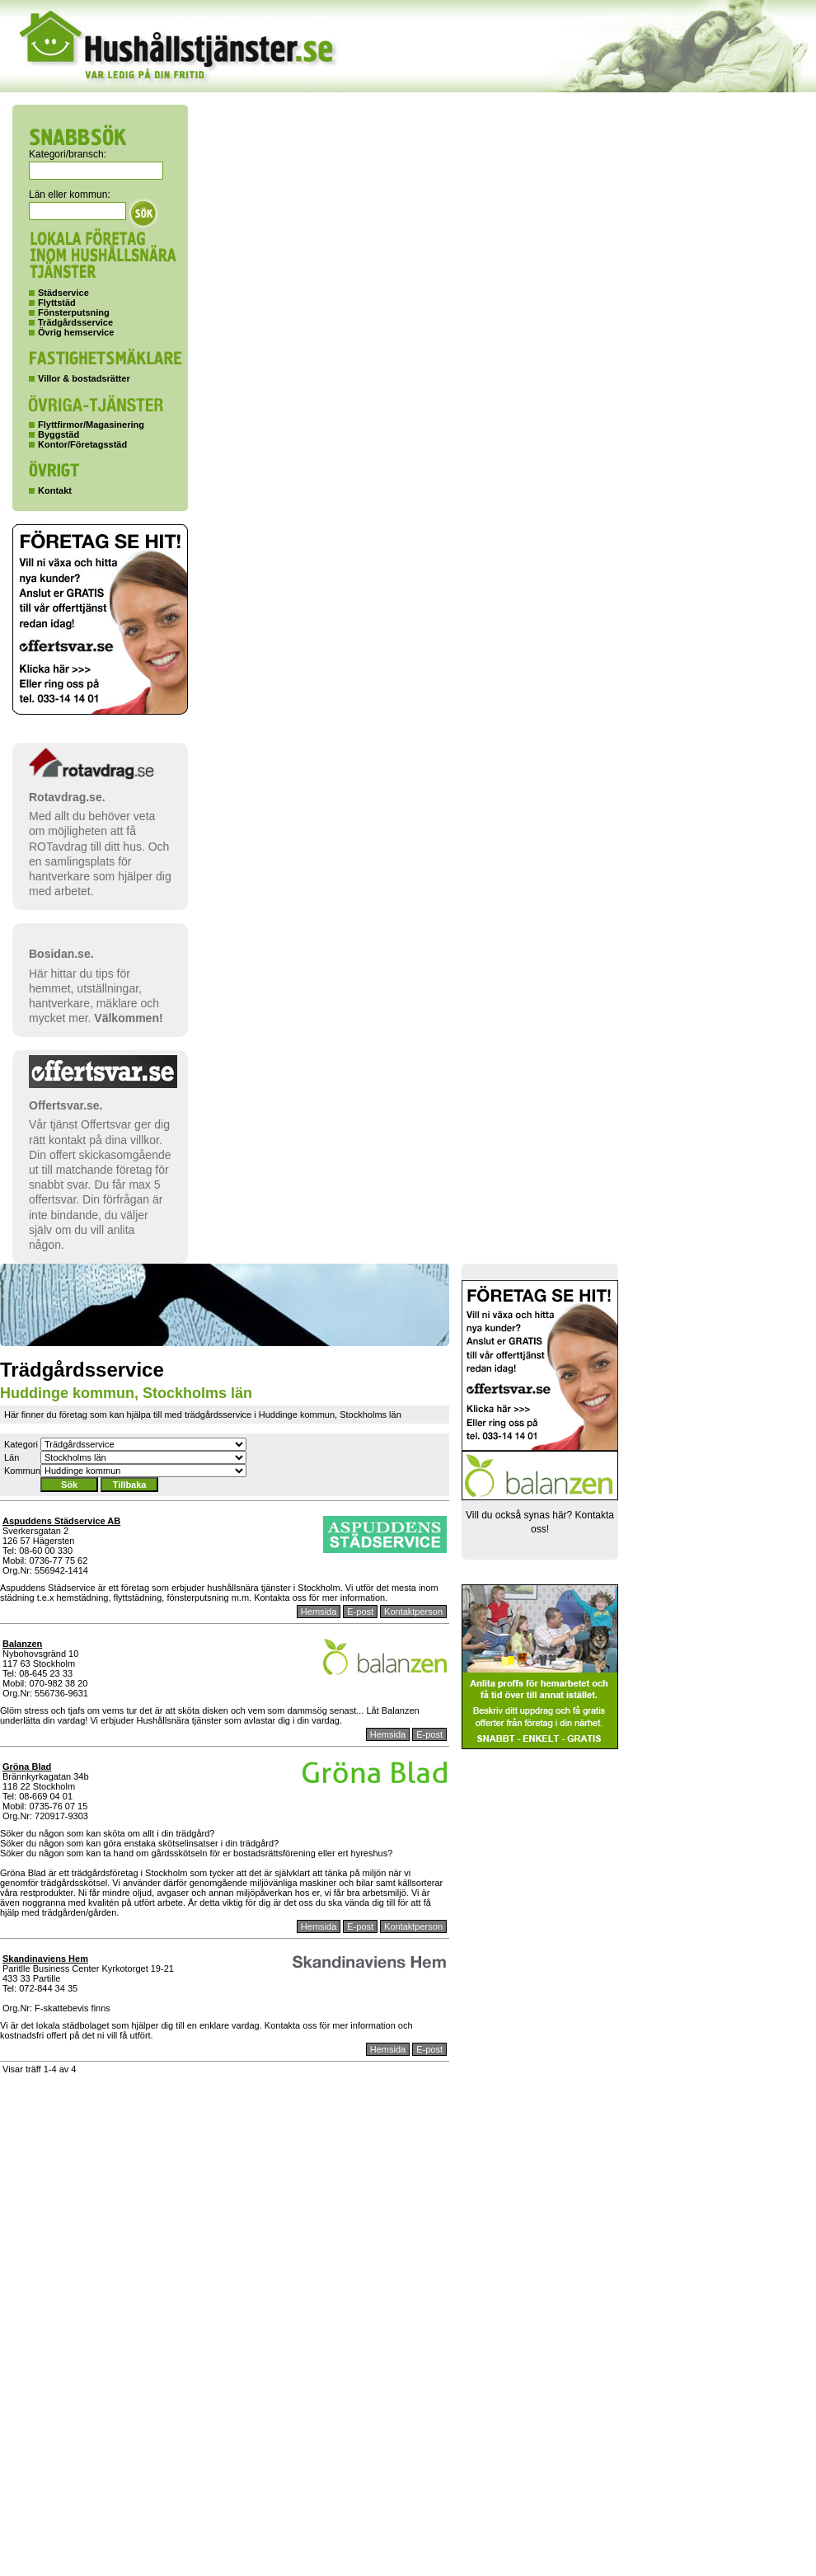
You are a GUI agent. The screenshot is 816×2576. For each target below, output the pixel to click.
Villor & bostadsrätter (84, 378)
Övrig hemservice (76, 332)
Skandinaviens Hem (45, 1959)
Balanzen (22, 1644)
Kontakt (55, 490)
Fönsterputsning (74, 312)
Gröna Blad (26, 1766)
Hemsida (318, 1611)
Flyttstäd (57, 302)
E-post (360, 1611)
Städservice (63, 293)
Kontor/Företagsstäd (82, 444)
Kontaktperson (413, 1611)
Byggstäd (58, 434)
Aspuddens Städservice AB (61, 1521)
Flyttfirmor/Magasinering (91, 424)
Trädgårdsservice (75, 322)
